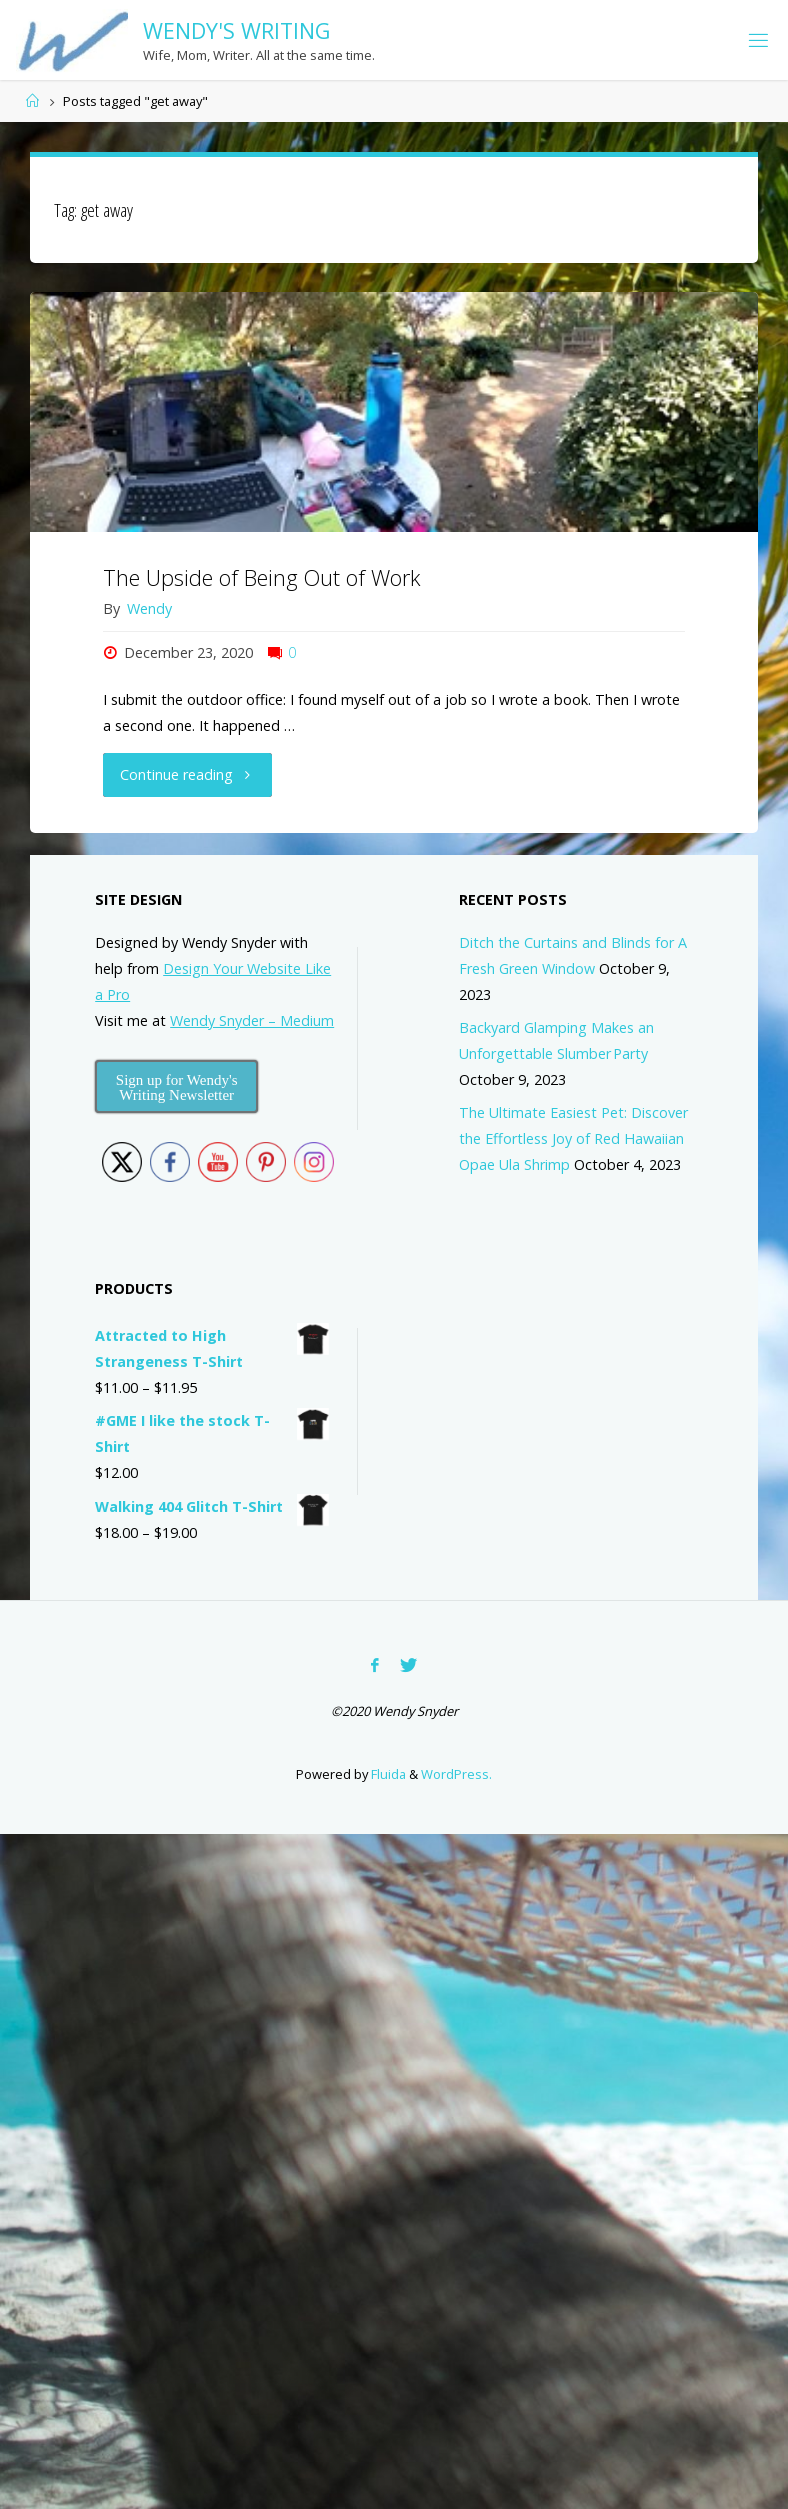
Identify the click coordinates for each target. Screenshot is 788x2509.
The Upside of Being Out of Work (261, 577)
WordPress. (456, 1774)
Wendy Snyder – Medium (252, 1020)
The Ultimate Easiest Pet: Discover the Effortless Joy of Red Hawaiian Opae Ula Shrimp (573, 1138)
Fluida (387, 1774)
